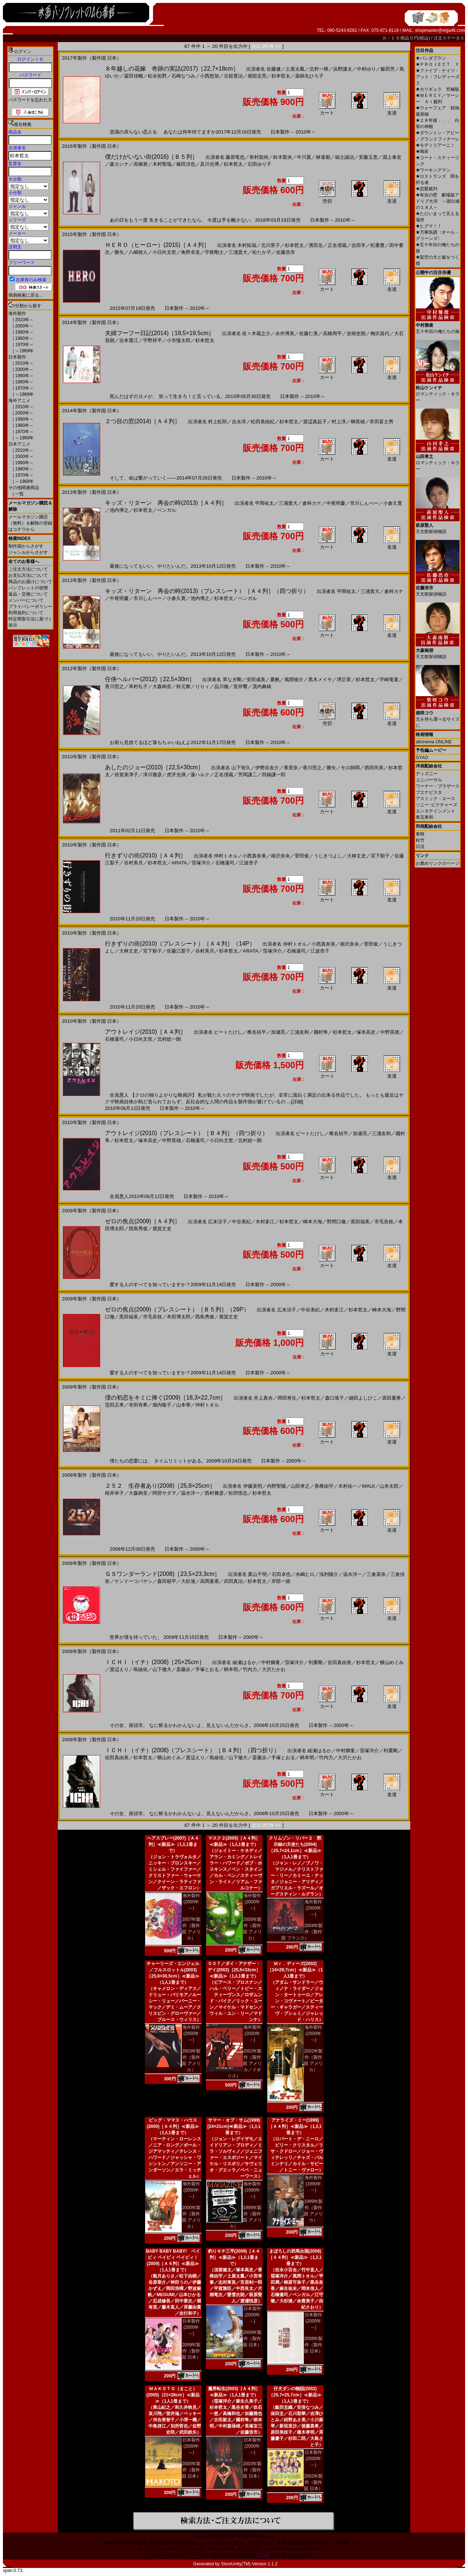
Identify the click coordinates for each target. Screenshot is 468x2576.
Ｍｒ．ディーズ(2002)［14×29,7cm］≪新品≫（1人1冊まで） (295, 1970)
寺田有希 (138, 1405)
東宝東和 (424, 817)
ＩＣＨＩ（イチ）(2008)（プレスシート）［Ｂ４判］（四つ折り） (192, 1750)
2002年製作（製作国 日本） (313, 2482)
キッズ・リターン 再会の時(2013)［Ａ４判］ (166, 503)
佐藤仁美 (308, 333)
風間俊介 (293, 679)
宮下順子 (380, 856)
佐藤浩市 (285, 252)
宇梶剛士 (214, 252)
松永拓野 (157, 76)
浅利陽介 (328, 1574)
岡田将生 (287, 1398)
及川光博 (209, 164)
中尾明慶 (335, 503)
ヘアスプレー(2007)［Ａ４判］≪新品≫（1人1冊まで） (173, 1844)
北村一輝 (318, 69)
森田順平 (166, 1581)
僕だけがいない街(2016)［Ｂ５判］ (151, 157)
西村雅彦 (214, 1493)
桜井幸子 (114, 1493)
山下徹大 (161, 1669)
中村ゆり (366, 69)
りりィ (202, 686)
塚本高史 (365, 1032)
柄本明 (231, 1669)
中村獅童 (270, 1662)
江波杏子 (248, 862)
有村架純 (258, 157)
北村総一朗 (169, 1039)
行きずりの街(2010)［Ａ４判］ (145, 855)
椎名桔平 (256, 1032)
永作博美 (284, 333)
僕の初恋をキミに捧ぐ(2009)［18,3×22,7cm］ (165, 1397)
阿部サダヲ (164, 1493)
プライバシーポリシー (30, 606)
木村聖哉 (161, 164)
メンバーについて (26, 600)
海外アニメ (19, 400)
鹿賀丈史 (161, 1228)
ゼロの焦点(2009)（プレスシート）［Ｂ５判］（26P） (177, 1309)
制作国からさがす (26, 546)
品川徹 (221, 686)
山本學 (183, 1405)
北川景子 (270, 245)
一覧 (19, 493)
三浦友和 (299, 1032)
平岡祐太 (264, 503)
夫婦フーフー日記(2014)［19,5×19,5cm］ (159, 333)
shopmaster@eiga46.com (440, 30)
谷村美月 (133, 862)
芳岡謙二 (247, 774)
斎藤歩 (183, 1669)
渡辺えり (119, 1669)
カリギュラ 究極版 (437, 89)
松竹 (420, 840)
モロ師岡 (350, 767)
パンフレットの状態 (28, 587)
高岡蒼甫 (209, 1581)
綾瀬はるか (244, 1662)
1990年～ (24, 332)
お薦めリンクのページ (438, 863)
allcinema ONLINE (434, 741)
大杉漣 (188, 1581)
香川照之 (114, 686)
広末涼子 (217, 1221)
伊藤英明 (252, 1486)
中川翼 (304, 157)
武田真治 (233, 1581)
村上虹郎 (217, 421)
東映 (420, 834)
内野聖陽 (276, 1486)
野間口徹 (336, 1221)
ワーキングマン (433, 170)
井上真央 (263, 1398)
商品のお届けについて (30, 581)
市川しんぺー (364, 503)
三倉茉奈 (376, 1574)
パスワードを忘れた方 (30, 99)
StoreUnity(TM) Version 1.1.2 (249, 2563)
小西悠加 (209, 76)
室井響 (240, 686)
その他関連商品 (23, 487)
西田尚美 (374, 767)
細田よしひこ (363, 1398)
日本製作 (17, 357)
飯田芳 (388, 69)
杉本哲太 (280, 76)
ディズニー (427, 773)
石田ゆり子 (259, 164)
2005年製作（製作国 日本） (191, 2470)
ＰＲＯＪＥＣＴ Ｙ (437, 64)
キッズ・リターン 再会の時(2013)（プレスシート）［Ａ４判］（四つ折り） (207, 591)
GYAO (422, 757)
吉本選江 (128, 340)
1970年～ (24, 344)
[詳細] (297, 1101)
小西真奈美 (254, 856)
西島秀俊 (138, 1228)
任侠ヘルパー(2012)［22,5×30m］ (150, 679)
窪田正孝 (114, 1405)
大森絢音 (161, 686)
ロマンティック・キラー (438, 391)
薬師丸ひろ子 (309, 76)
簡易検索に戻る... (25, 295)
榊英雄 (358, 421)
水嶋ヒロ (304, 1574)
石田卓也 (281, 1574)
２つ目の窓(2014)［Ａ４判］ (142, 421)
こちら (262, 2555)
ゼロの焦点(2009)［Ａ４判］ (142, 1221)
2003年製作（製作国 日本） (252, 2470)
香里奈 (291, 767)
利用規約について (26, 612)
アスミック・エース (435, 798)
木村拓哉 (246, 245)
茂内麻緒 (261, 686)
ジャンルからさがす (28, 552)
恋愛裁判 (426, 188)
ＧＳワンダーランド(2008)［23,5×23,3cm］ (162, 1574)
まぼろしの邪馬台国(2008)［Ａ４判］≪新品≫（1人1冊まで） (294, 2257)
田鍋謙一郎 (274, 774)
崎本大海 (312, 1221)
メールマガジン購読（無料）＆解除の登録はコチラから (30, 523)
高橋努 (140, 164)
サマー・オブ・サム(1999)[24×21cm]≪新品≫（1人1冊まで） (233, 2126)
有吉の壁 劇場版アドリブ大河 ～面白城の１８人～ (438, 201)
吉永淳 (239, 421)
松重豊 (377, 245)
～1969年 (24, 350)
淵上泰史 (391, 157)
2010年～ (24, 319)
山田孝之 (300, 1486)
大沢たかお (274, 1669)
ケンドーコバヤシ (133, 1581)
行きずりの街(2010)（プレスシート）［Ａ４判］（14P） (180, 943)
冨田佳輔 (133, 76)
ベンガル (166, 510)
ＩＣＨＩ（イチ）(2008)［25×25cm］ (155, 1662)
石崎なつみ (183, 76)
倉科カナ (311, 503)
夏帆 (275, 679)
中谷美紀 (241, 1221)
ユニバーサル (429, 779)
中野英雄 (389, 1032)
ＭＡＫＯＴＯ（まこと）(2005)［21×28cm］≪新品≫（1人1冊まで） (173, 2395)
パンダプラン (431, 58)
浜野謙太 (342, 69)
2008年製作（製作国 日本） (313, 2345)
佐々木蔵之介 (256, 333)
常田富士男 (381, 421)
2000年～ (24, 325)
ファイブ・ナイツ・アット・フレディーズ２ (438, 77)
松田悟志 (238, 1493)
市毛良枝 (383, 1221)
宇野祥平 (152, 340)
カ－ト (389, 38)
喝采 (422, 151)
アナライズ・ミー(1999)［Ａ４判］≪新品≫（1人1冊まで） (294, 2126)
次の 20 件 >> (266, 46)
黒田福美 (360, 1221)
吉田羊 (358, 245)
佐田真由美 (339, 1662)
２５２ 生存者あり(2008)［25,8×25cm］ (160, 1486)
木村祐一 (347, 1486)
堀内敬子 (161, 1405)
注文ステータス (449, 38)
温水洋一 (190, 1493)
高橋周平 (332, 333)
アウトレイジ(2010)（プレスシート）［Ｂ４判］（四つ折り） (186, 1133)
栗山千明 (257, 1574)
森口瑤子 (334, 1398)
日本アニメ (19, 444)
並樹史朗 (356, 333)
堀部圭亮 (257, 76)
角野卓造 (190, 252)
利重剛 (316, 1662)
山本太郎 (389, 1486)
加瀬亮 (278, 1032)
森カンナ (119, 164)
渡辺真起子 (315, 421)
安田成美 (255, 679)
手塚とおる (207, 1669)
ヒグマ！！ (429, 226)
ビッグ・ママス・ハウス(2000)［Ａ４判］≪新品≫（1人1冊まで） (173, 2126)
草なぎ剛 (232, 679)
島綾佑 (140, 1669)
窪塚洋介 (201, 862)
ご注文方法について (28, 569)
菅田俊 (302, 856)
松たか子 (261, 252)
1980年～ (24, 338)
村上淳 (339, 421)
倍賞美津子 (126, 774)
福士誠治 (344, 157)
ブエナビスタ (429, 792)
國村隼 (321, 1032)
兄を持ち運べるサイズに (438, 716)
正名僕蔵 (337, 245)
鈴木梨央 (282, 157)
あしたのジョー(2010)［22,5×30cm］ (154, 767)
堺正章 (344, 679)
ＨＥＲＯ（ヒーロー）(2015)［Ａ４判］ (157, 245)
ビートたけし (228, 1032)
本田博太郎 (178, 1316)
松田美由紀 (263, 421)
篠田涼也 (185, 164)
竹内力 (250, 1669)
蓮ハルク (200, 774)
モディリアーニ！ (435, 145)
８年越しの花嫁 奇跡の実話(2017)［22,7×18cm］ (172, 68)
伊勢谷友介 (267, 767)
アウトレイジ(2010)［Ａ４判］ (145, 1032)
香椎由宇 (323, 1486)
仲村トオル (226, 856)
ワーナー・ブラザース (438, 786)
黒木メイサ (320, 679)
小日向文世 (164, 252)
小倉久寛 (392, 503)
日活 (420, 846)
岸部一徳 (280, 1581)
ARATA (179, 862)
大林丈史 (356, 856)
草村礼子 (138, 686)
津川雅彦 (152, 774)
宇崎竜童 (389, 679)
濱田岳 (316, 245)
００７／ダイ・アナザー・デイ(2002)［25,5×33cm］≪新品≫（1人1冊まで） (234, 1970)
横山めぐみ (392, 1662)
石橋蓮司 (224, 862)
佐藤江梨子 (178, 951)
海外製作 (17, 313)
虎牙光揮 (176, 774)
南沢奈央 (280, 856)
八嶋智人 (138, 252)
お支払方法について (28, 575)
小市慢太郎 (178, 340)
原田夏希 (391, 1398)
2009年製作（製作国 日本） (191, 2351)
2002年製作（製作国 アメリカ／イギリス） (244, 2064)
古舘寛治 (233, 76)
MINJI (368, 1486)
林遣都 (323, 157)
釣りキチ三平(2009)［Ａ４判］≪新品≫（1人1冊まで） (234, 2257)
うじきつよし (328, 856)
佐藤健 (274, 69)
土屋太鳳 (295, 69)
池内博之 (119, 510)
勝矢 (119, 252)
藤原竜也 (235, 157)
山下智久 (240, 767)
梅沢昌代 (379, 333)
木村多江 (265, 1221)
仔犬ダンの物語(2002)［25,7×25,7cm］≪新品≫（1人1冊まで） (295, 2395)
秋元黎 (183, 686)
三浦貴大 (238, 252)
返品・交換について (28, 594)
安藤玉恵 (368, 157)
